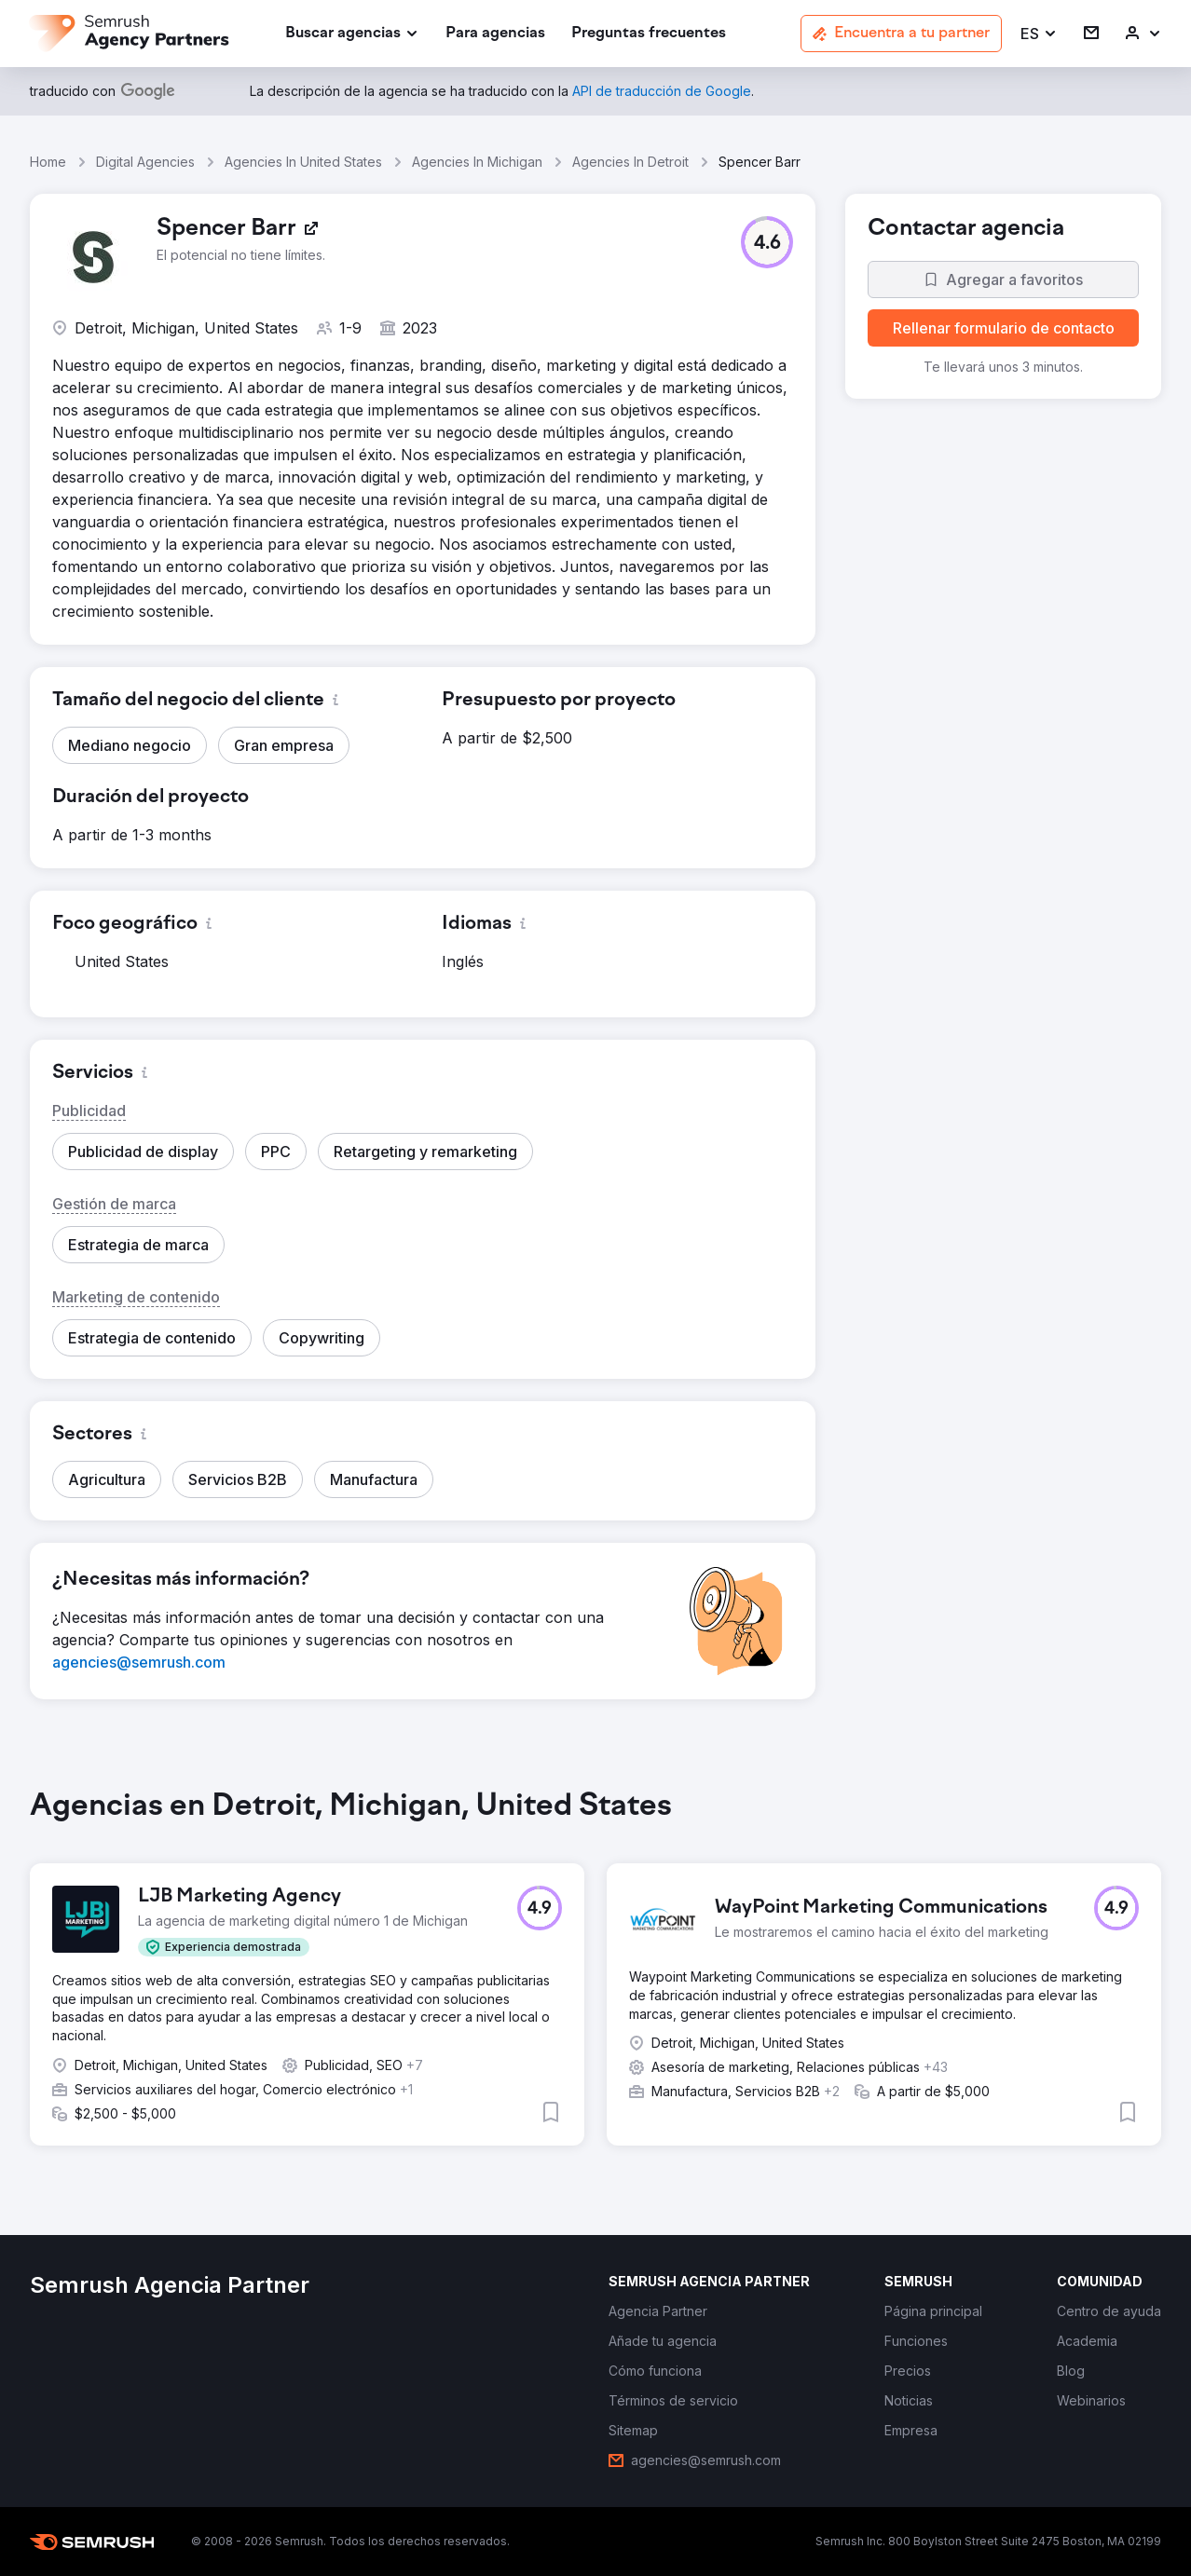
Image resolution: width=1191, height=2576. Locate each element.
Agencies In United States (303, 162)
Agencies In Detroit (630, 162)
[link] (495, 34)
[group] (595, 1982)
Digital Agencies (145, 162)
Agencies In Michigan (477, 162)
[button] (1039, 34)
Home (48, 162)
